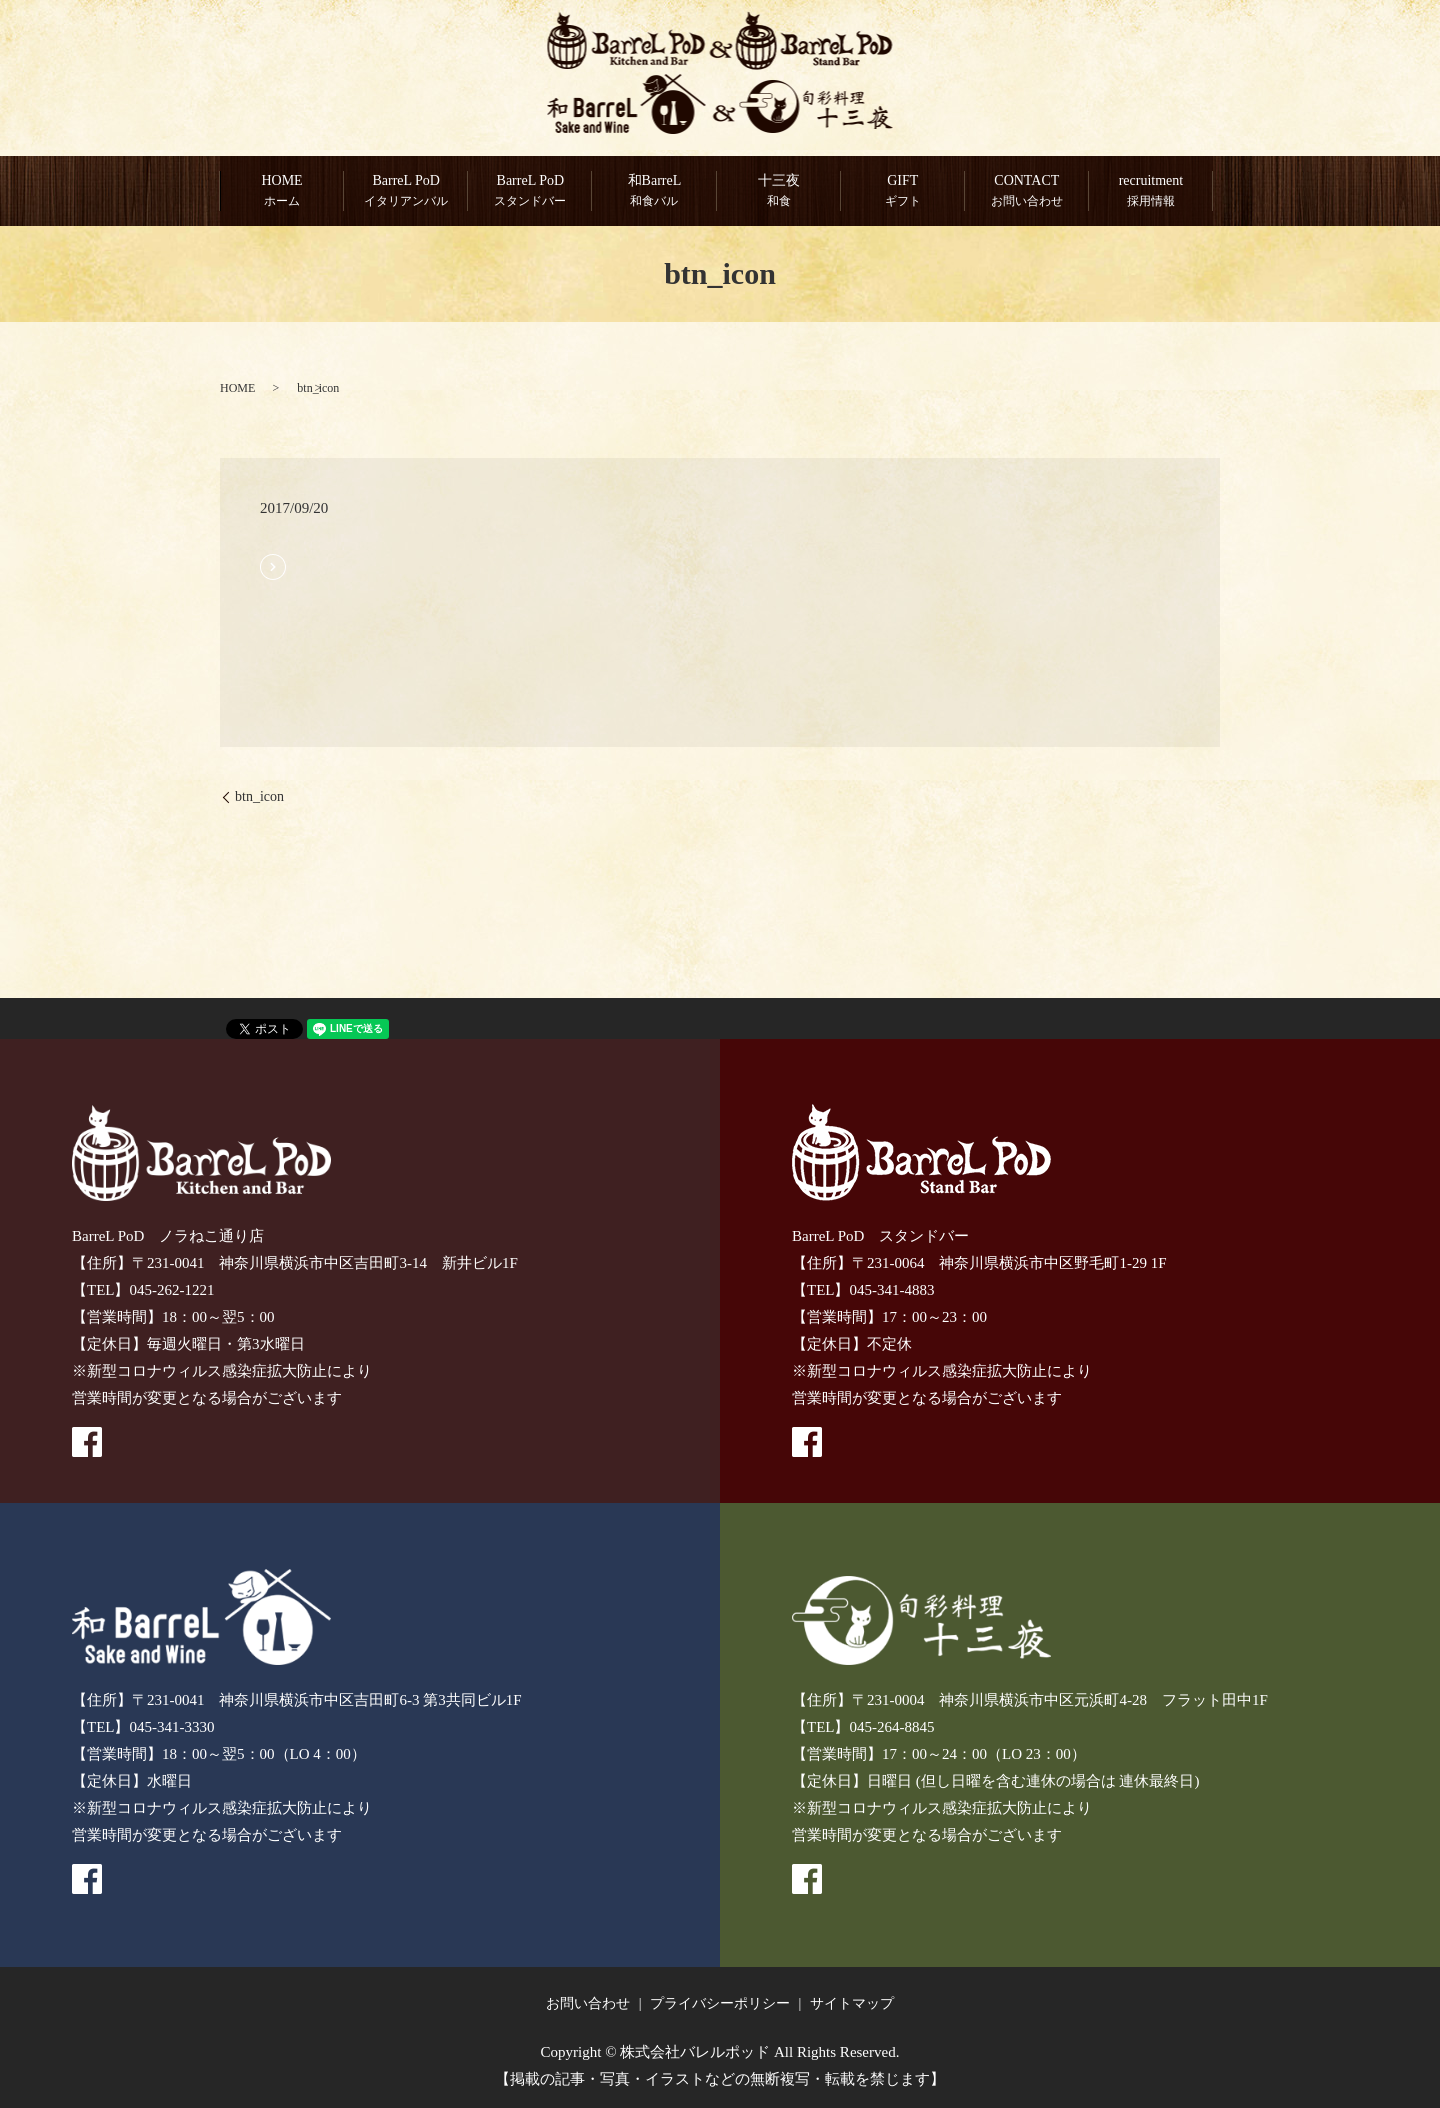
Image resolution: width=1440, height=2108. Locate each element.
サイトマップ (852, 2004)
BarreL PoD (406, 192)
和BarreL (654, 192)
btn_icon (259, 797)
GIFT (903, 192)
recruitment (1151, 192)
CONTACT (1027, 192)
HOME (282, 192)
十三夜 (779, 192)
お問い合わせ (588, 2004)
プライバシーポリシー (720, 2004)
